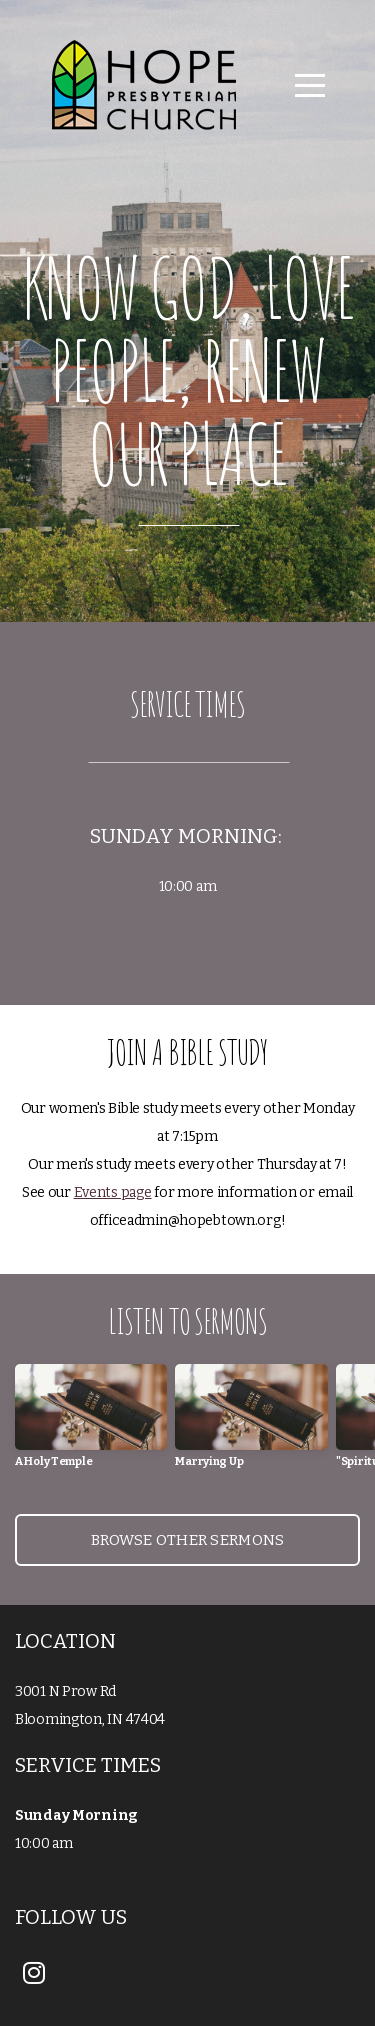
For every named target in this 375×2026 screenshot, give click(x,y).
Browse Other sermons (188, 1540)
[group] (91, 1423)
